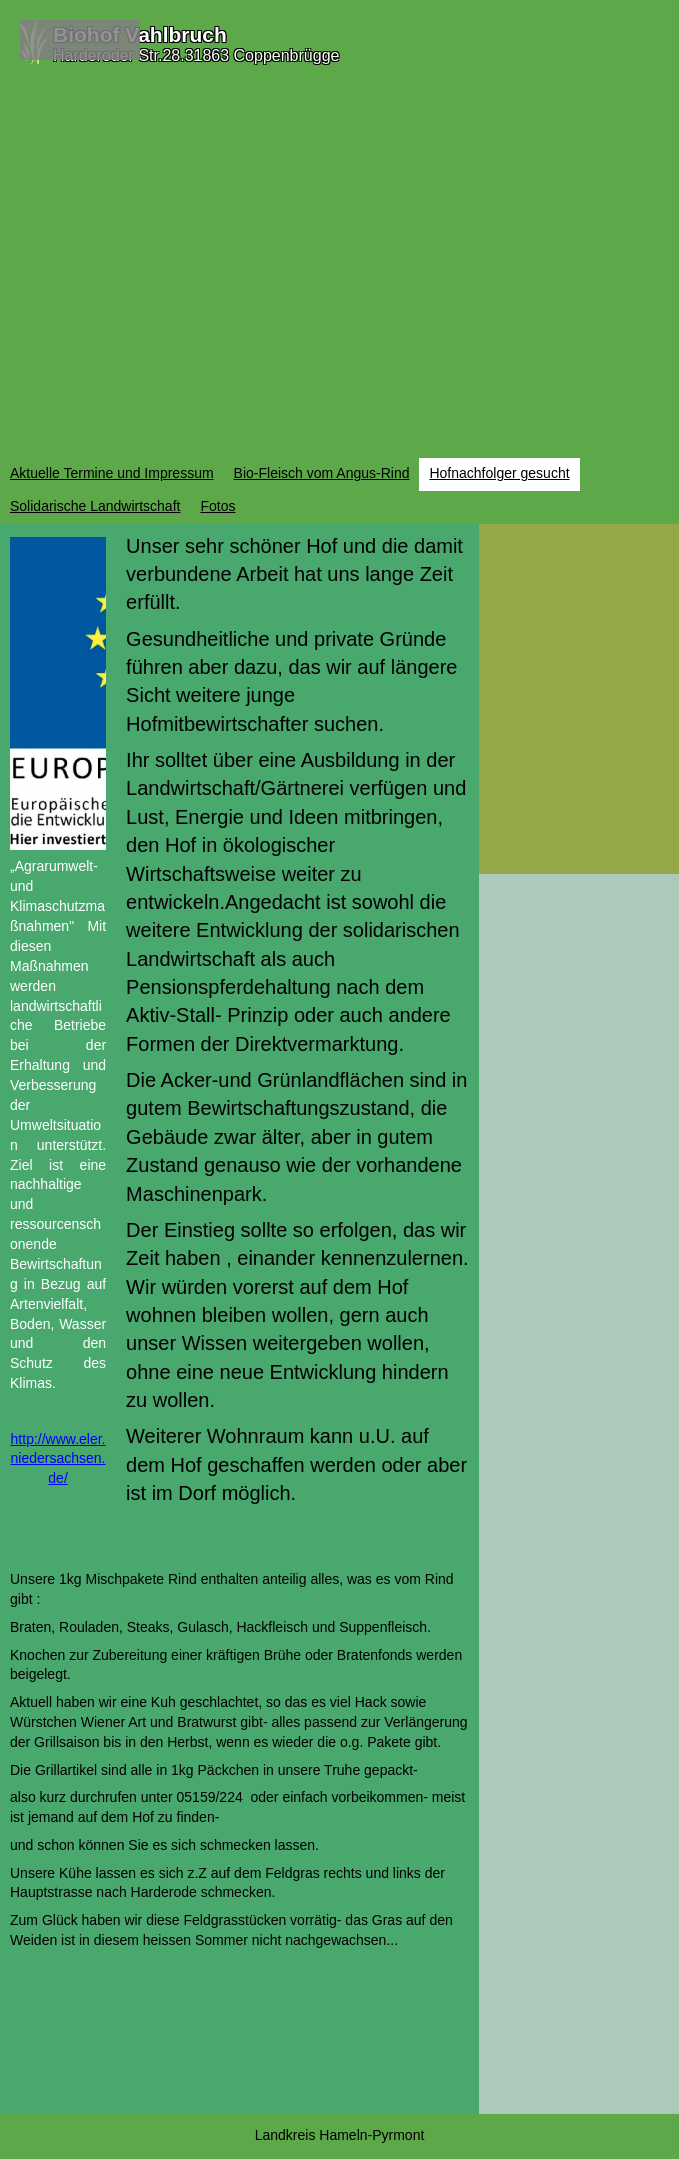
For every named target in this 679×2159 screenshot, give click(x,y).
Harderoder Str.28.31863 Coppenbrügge (196, 55)
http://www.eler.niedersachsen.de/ (58, 1459)
